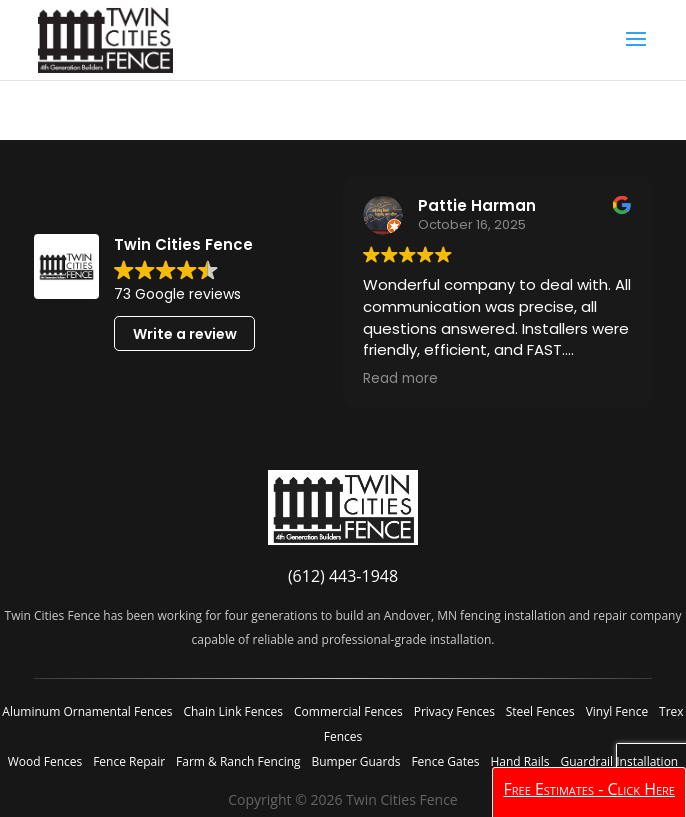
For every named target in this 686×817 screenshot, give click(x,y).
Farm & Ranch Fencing (238, 761)
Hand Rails (519, 761)
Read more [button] (400, 379)
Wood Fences (45, 761)
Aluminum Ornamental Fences (87, 711)
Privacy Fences (454, 711)
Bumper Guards (355, 761)
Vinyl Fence (617, 711)
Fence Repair (129, 761)
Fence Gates (445, 761)
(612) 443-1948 (343, 576)
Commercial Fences (348, 711)
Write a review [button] (185, 334)
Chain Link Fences (233, 711)
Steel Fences (540, 711)
